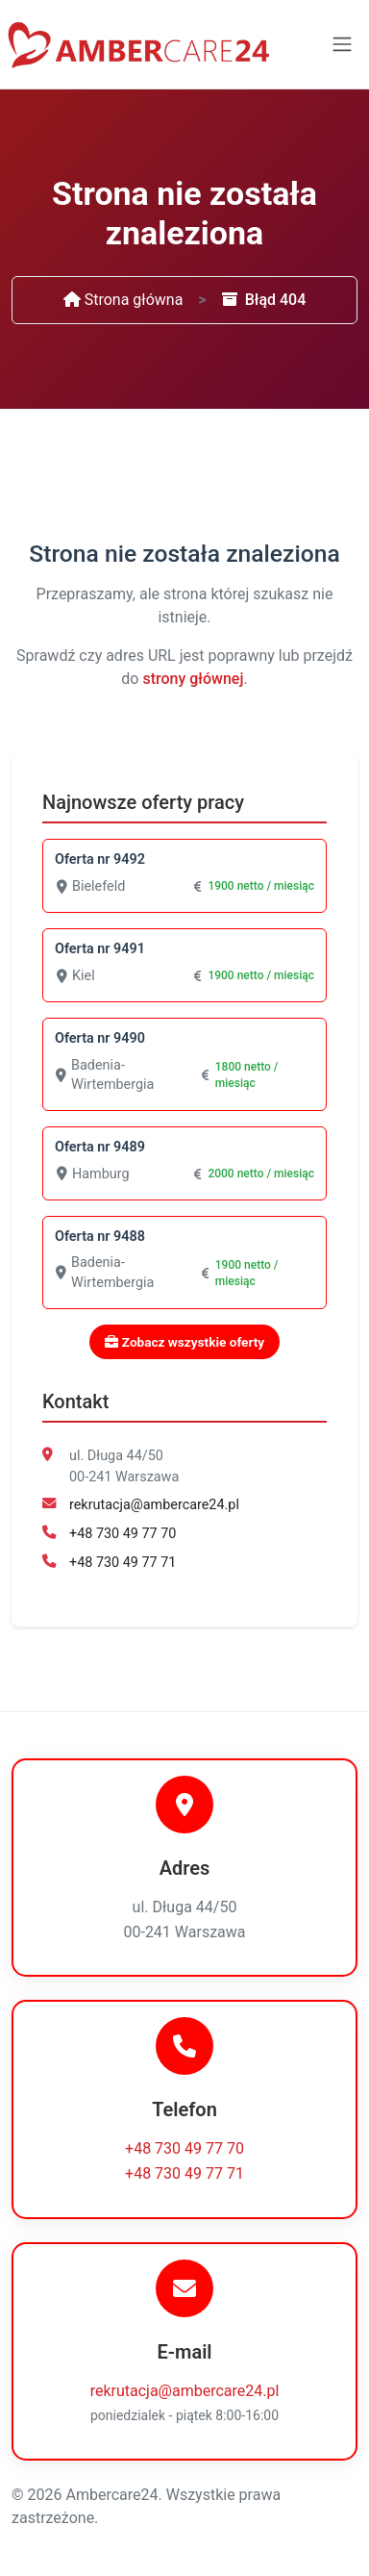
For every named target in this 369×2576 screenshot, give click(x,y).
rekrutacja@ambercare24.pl (154, 1505)
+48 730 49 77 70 (122, 1534)
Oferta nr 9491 (100, 949)
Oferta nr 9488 (100, 1236)
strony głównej (192, 678)
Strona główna (123, 299)
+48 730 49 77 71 (122, 1562)
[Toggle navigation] (342, 44)
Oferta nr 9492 (100, 859)
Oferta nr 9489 (100, 1147)
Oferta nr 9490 (100, 1038)
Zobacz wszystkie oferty (184, 1342)
